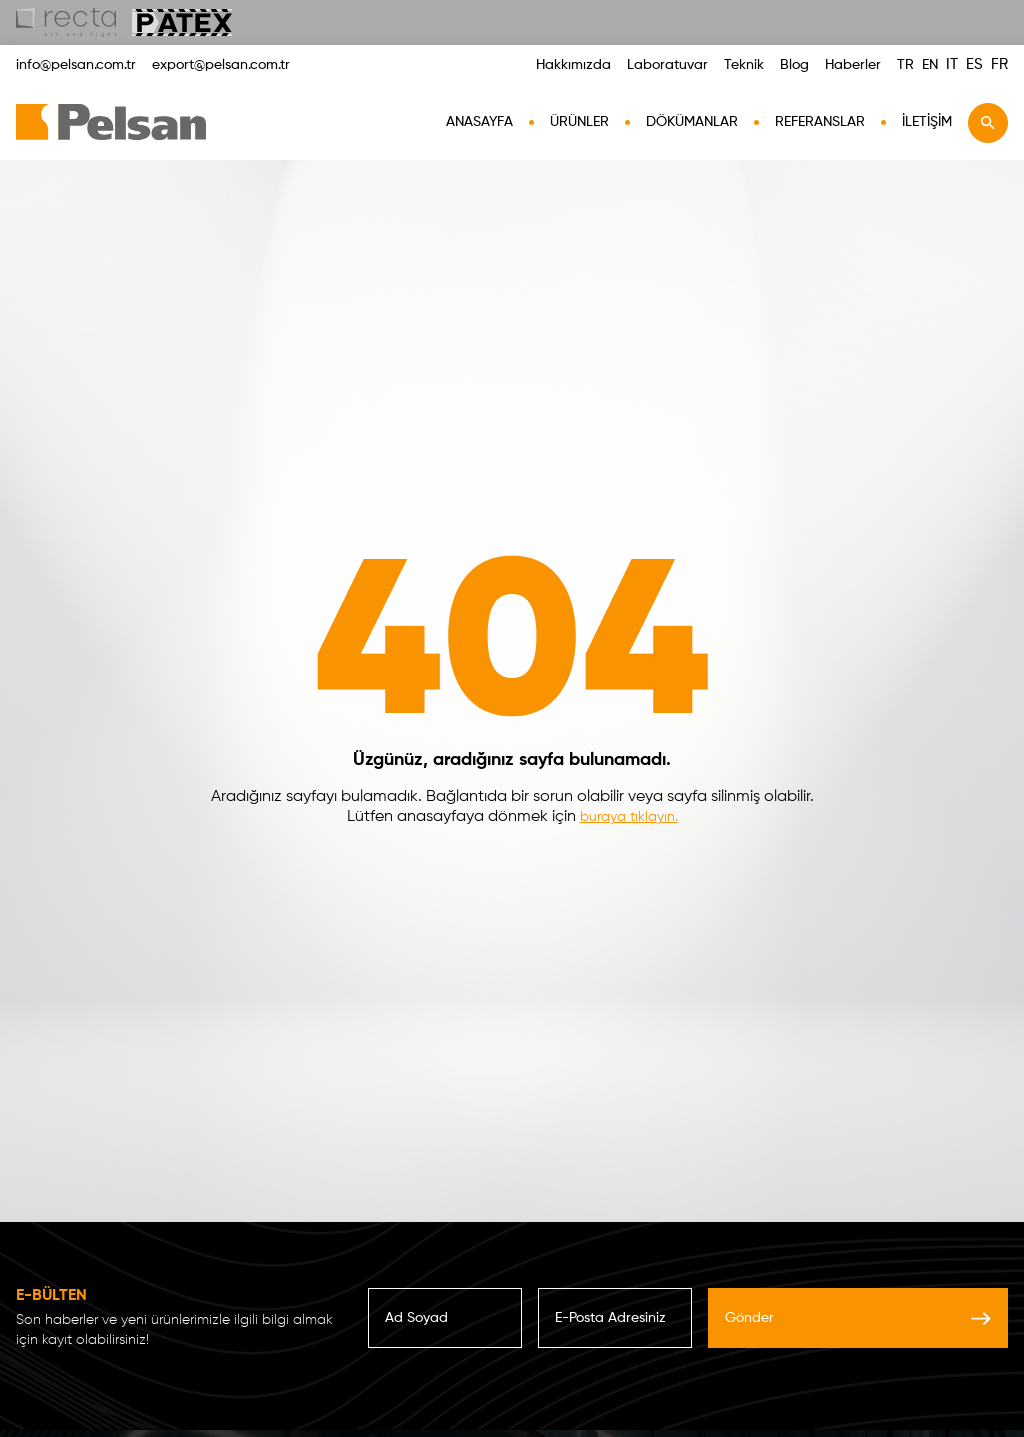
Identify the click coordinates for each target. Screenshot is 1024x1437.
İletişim (927, 122)
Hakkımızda (573, 65)
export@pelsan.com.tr (221, 65)
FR (999, 64)
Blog (794, 65)
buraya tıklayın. (629, 817)
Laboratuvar (667, 65)
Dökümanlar (692, 122)
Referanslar (820, 122)
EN (930, 65)
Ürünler (579, 122)
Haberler (853, 65)
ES (974, 64)
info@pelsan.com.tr (76, 65)
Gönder (858, 1318)
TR (905, 65)
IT (952, 64)
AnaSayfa (479, 122)
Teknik (744, 65)
